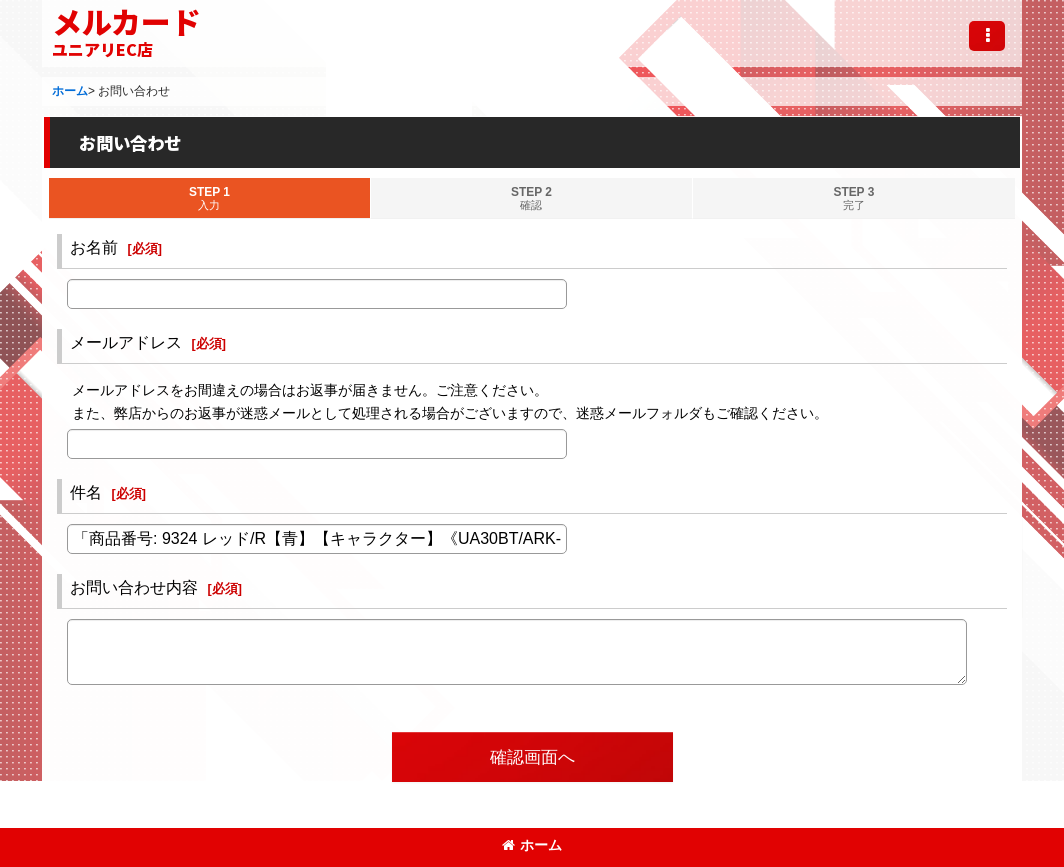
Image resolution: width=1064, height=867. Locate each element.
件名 (86, 492)
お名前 (94, 247)
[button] (987, 36)
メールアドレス (126, 342)
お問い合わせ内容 (134, 587)
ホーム (532, 845)
